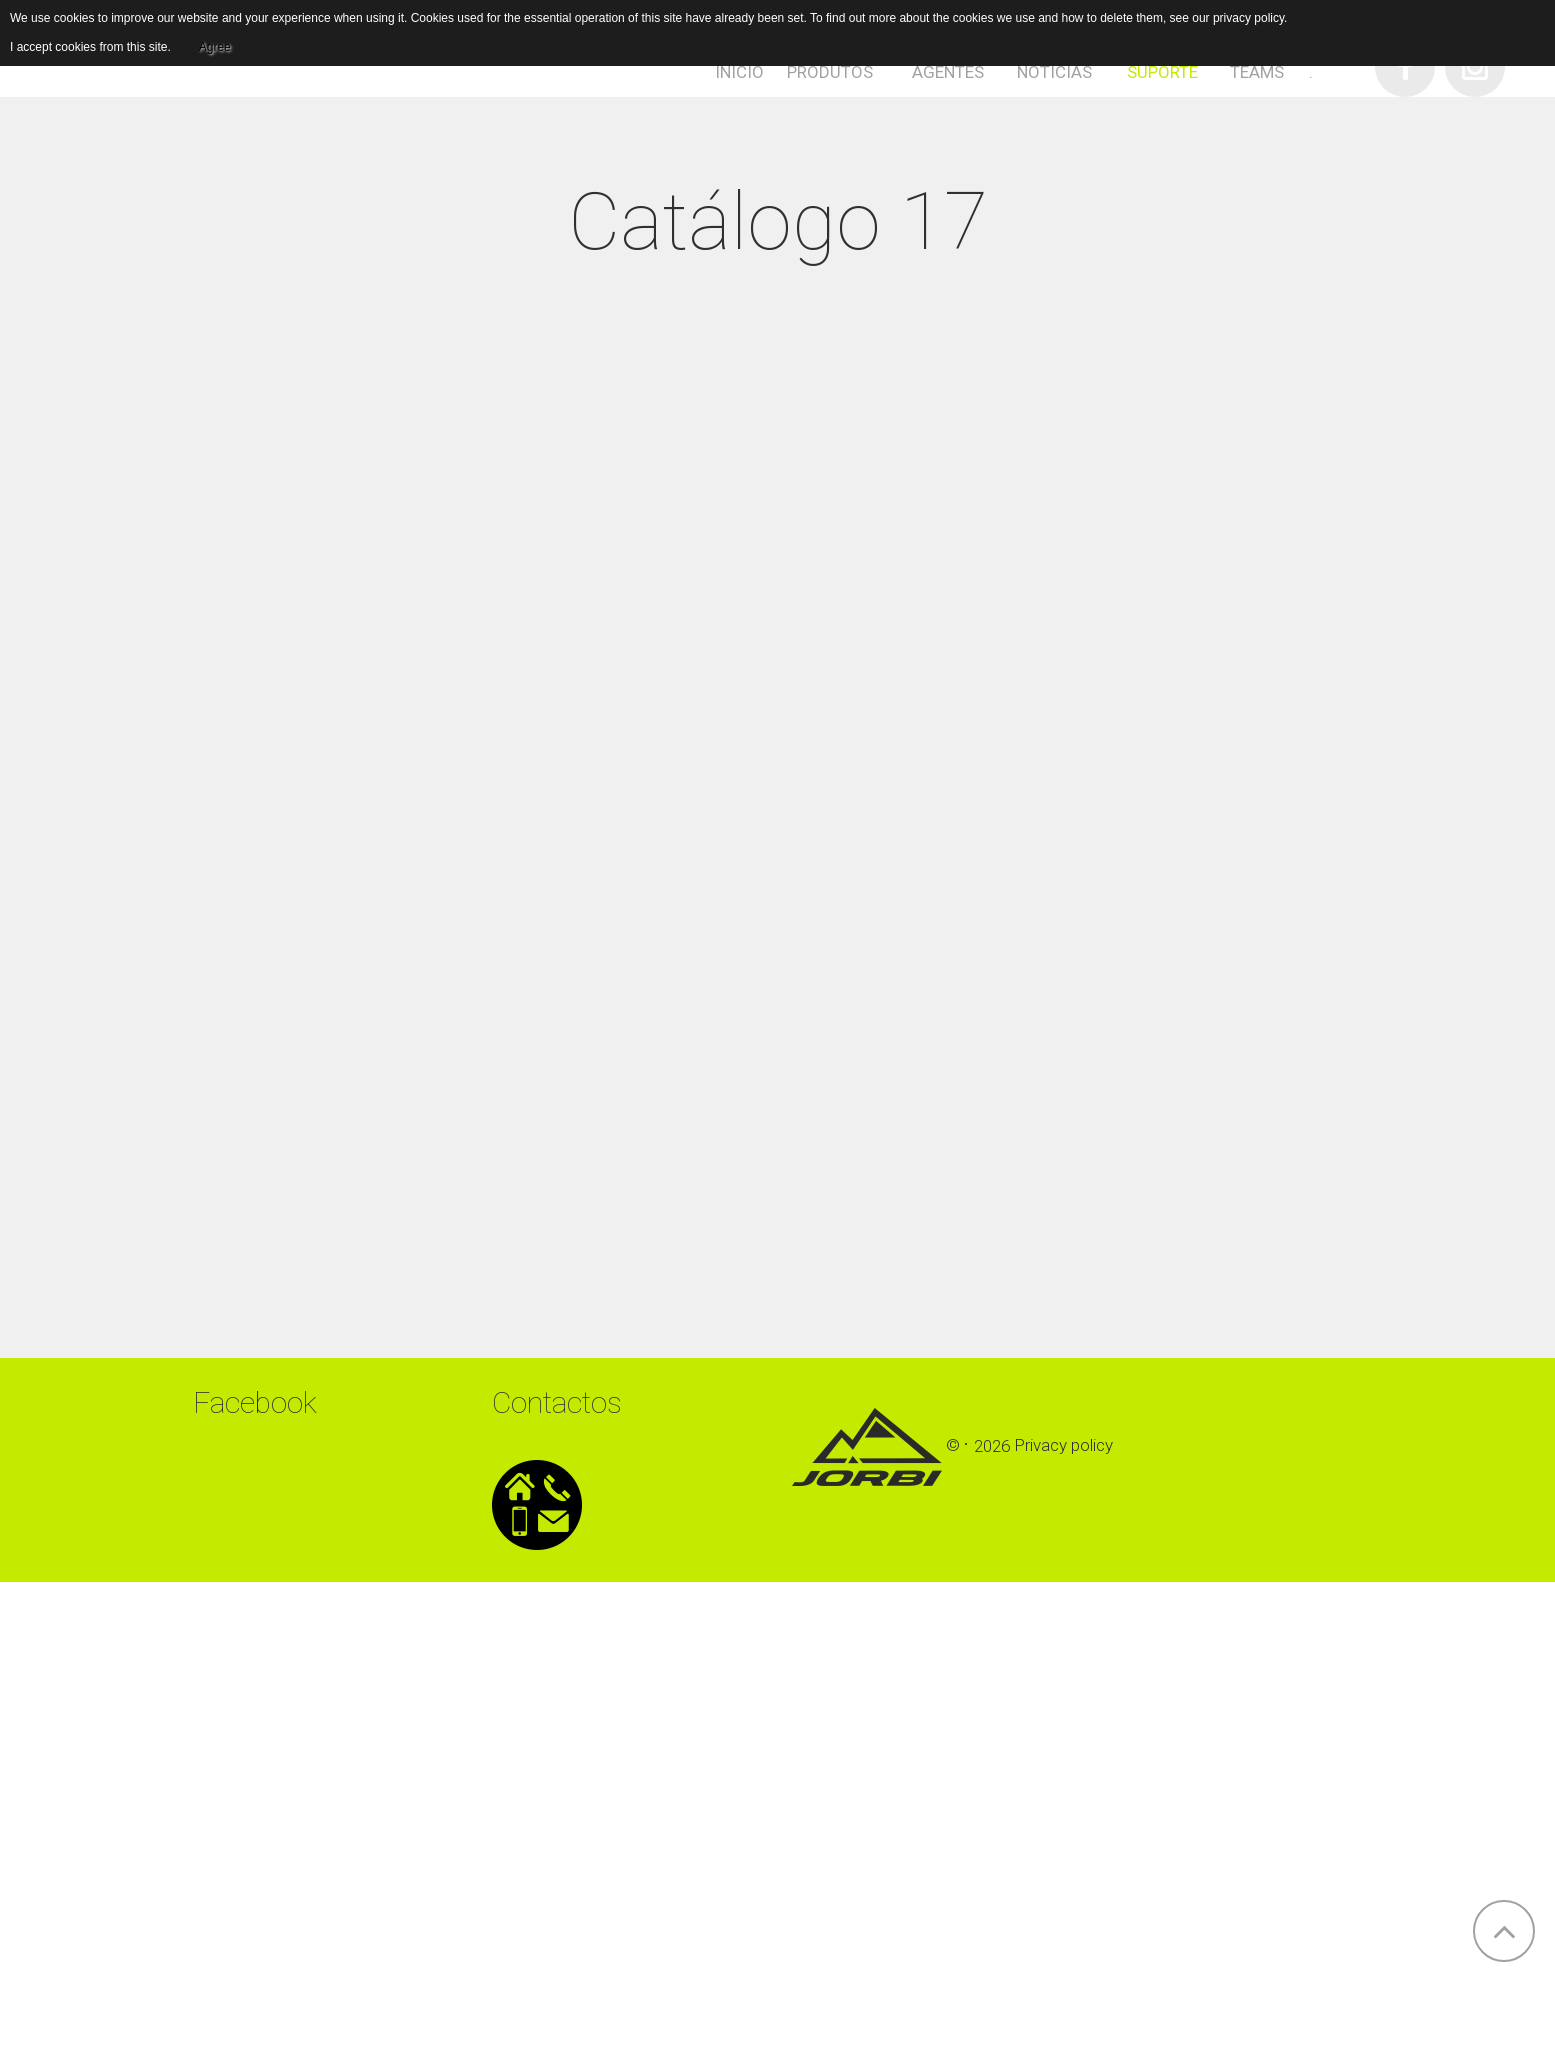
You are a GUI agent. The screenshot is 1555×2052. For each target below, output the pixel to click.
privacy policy (1248, 18)
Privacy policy (1063, 1446)
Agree (215, 47)
